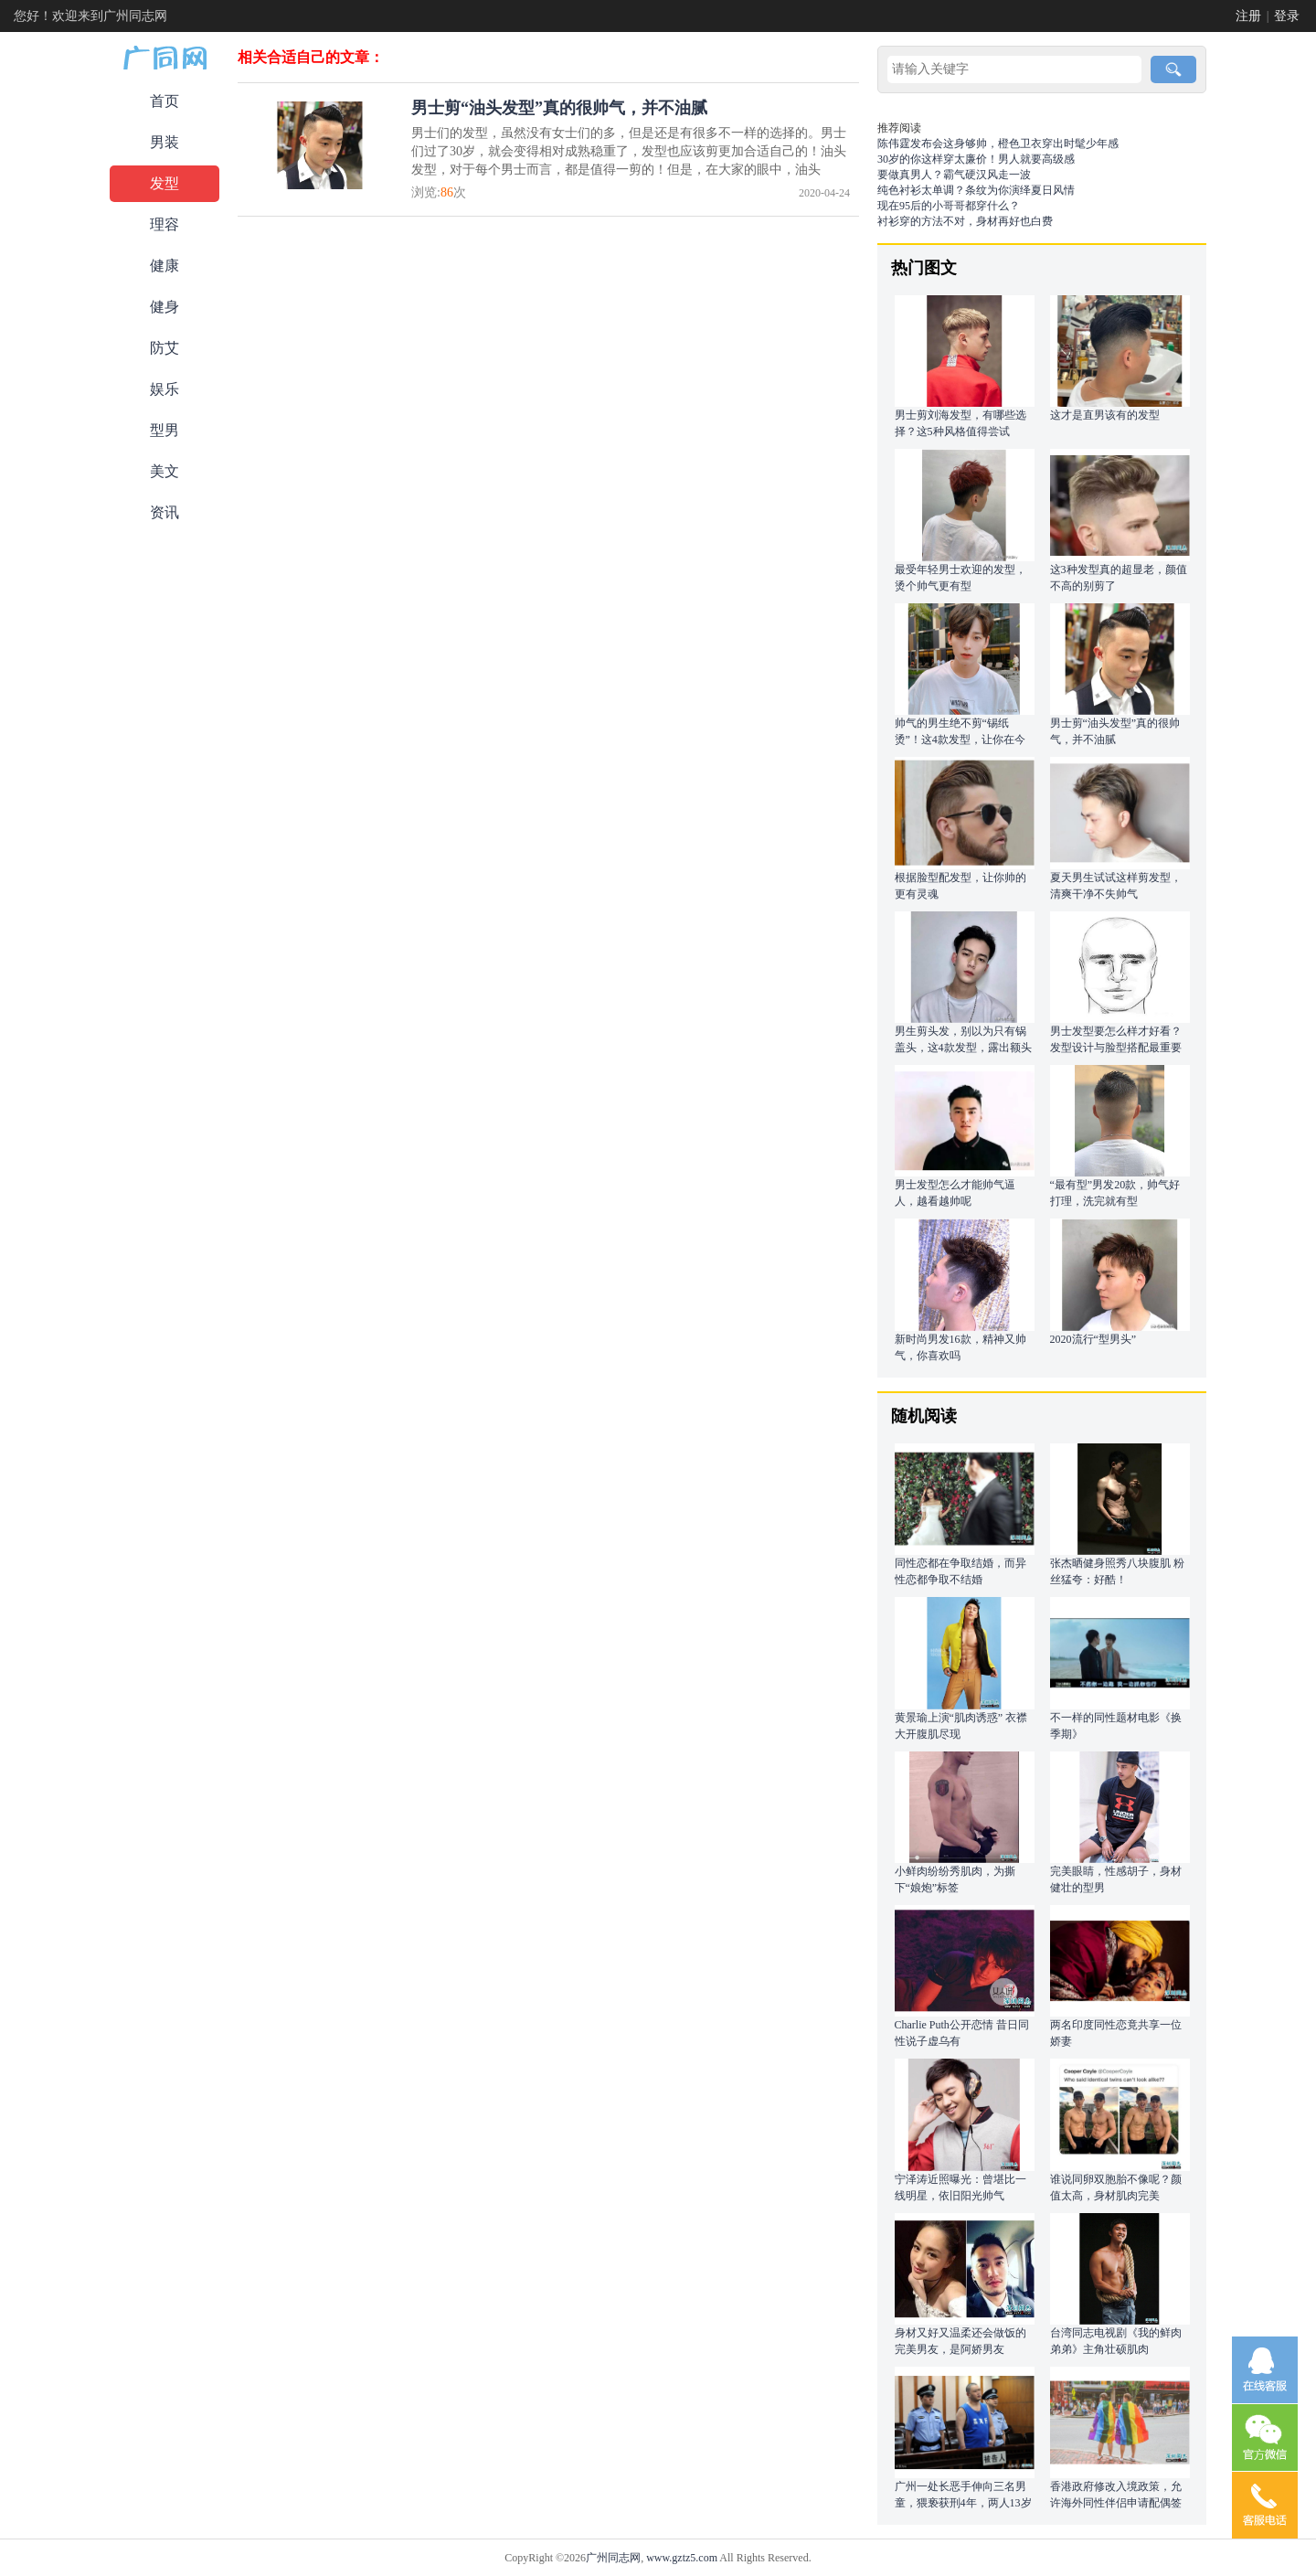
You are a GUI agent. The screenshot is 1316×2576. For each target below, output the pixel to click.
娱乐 (164, 389)
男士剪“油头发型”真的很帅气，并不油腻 (559, 108)
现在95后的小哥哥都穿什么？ (948, 205)
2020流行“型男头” (1093, 1339)
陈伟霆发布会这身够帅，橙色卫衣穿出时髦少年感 (998, 143)
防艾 (164, 348)
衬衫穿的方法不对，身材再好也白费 (965, 221)
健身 (164, 306)
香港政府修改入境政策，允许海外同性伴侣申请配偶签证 (1116, 2503)
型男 (164, 430)
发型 (164, 183)
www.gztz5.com (681, 2557)
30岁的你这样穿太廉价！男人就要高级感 (976, 159)
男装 (164, 142)
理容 (164, 224)
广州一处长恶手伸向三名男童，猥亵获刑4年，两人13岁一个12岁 (963, 2503)
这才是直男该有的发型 (1105, 415)
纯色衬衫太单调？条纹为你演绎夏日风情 (976, 190)
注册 (1248, 16)
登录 (1287, 16)
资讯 (164, 512)
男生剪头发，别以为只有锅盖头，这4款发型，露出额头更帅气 (963, 1047)
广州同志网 (613, 2557)
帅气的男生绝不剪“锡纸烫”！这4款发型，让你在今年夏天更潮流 (960, 739)
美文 (164, 471)
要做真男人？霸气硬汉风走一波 (954, 174)
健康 (164, 265)
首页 (164, 101)
